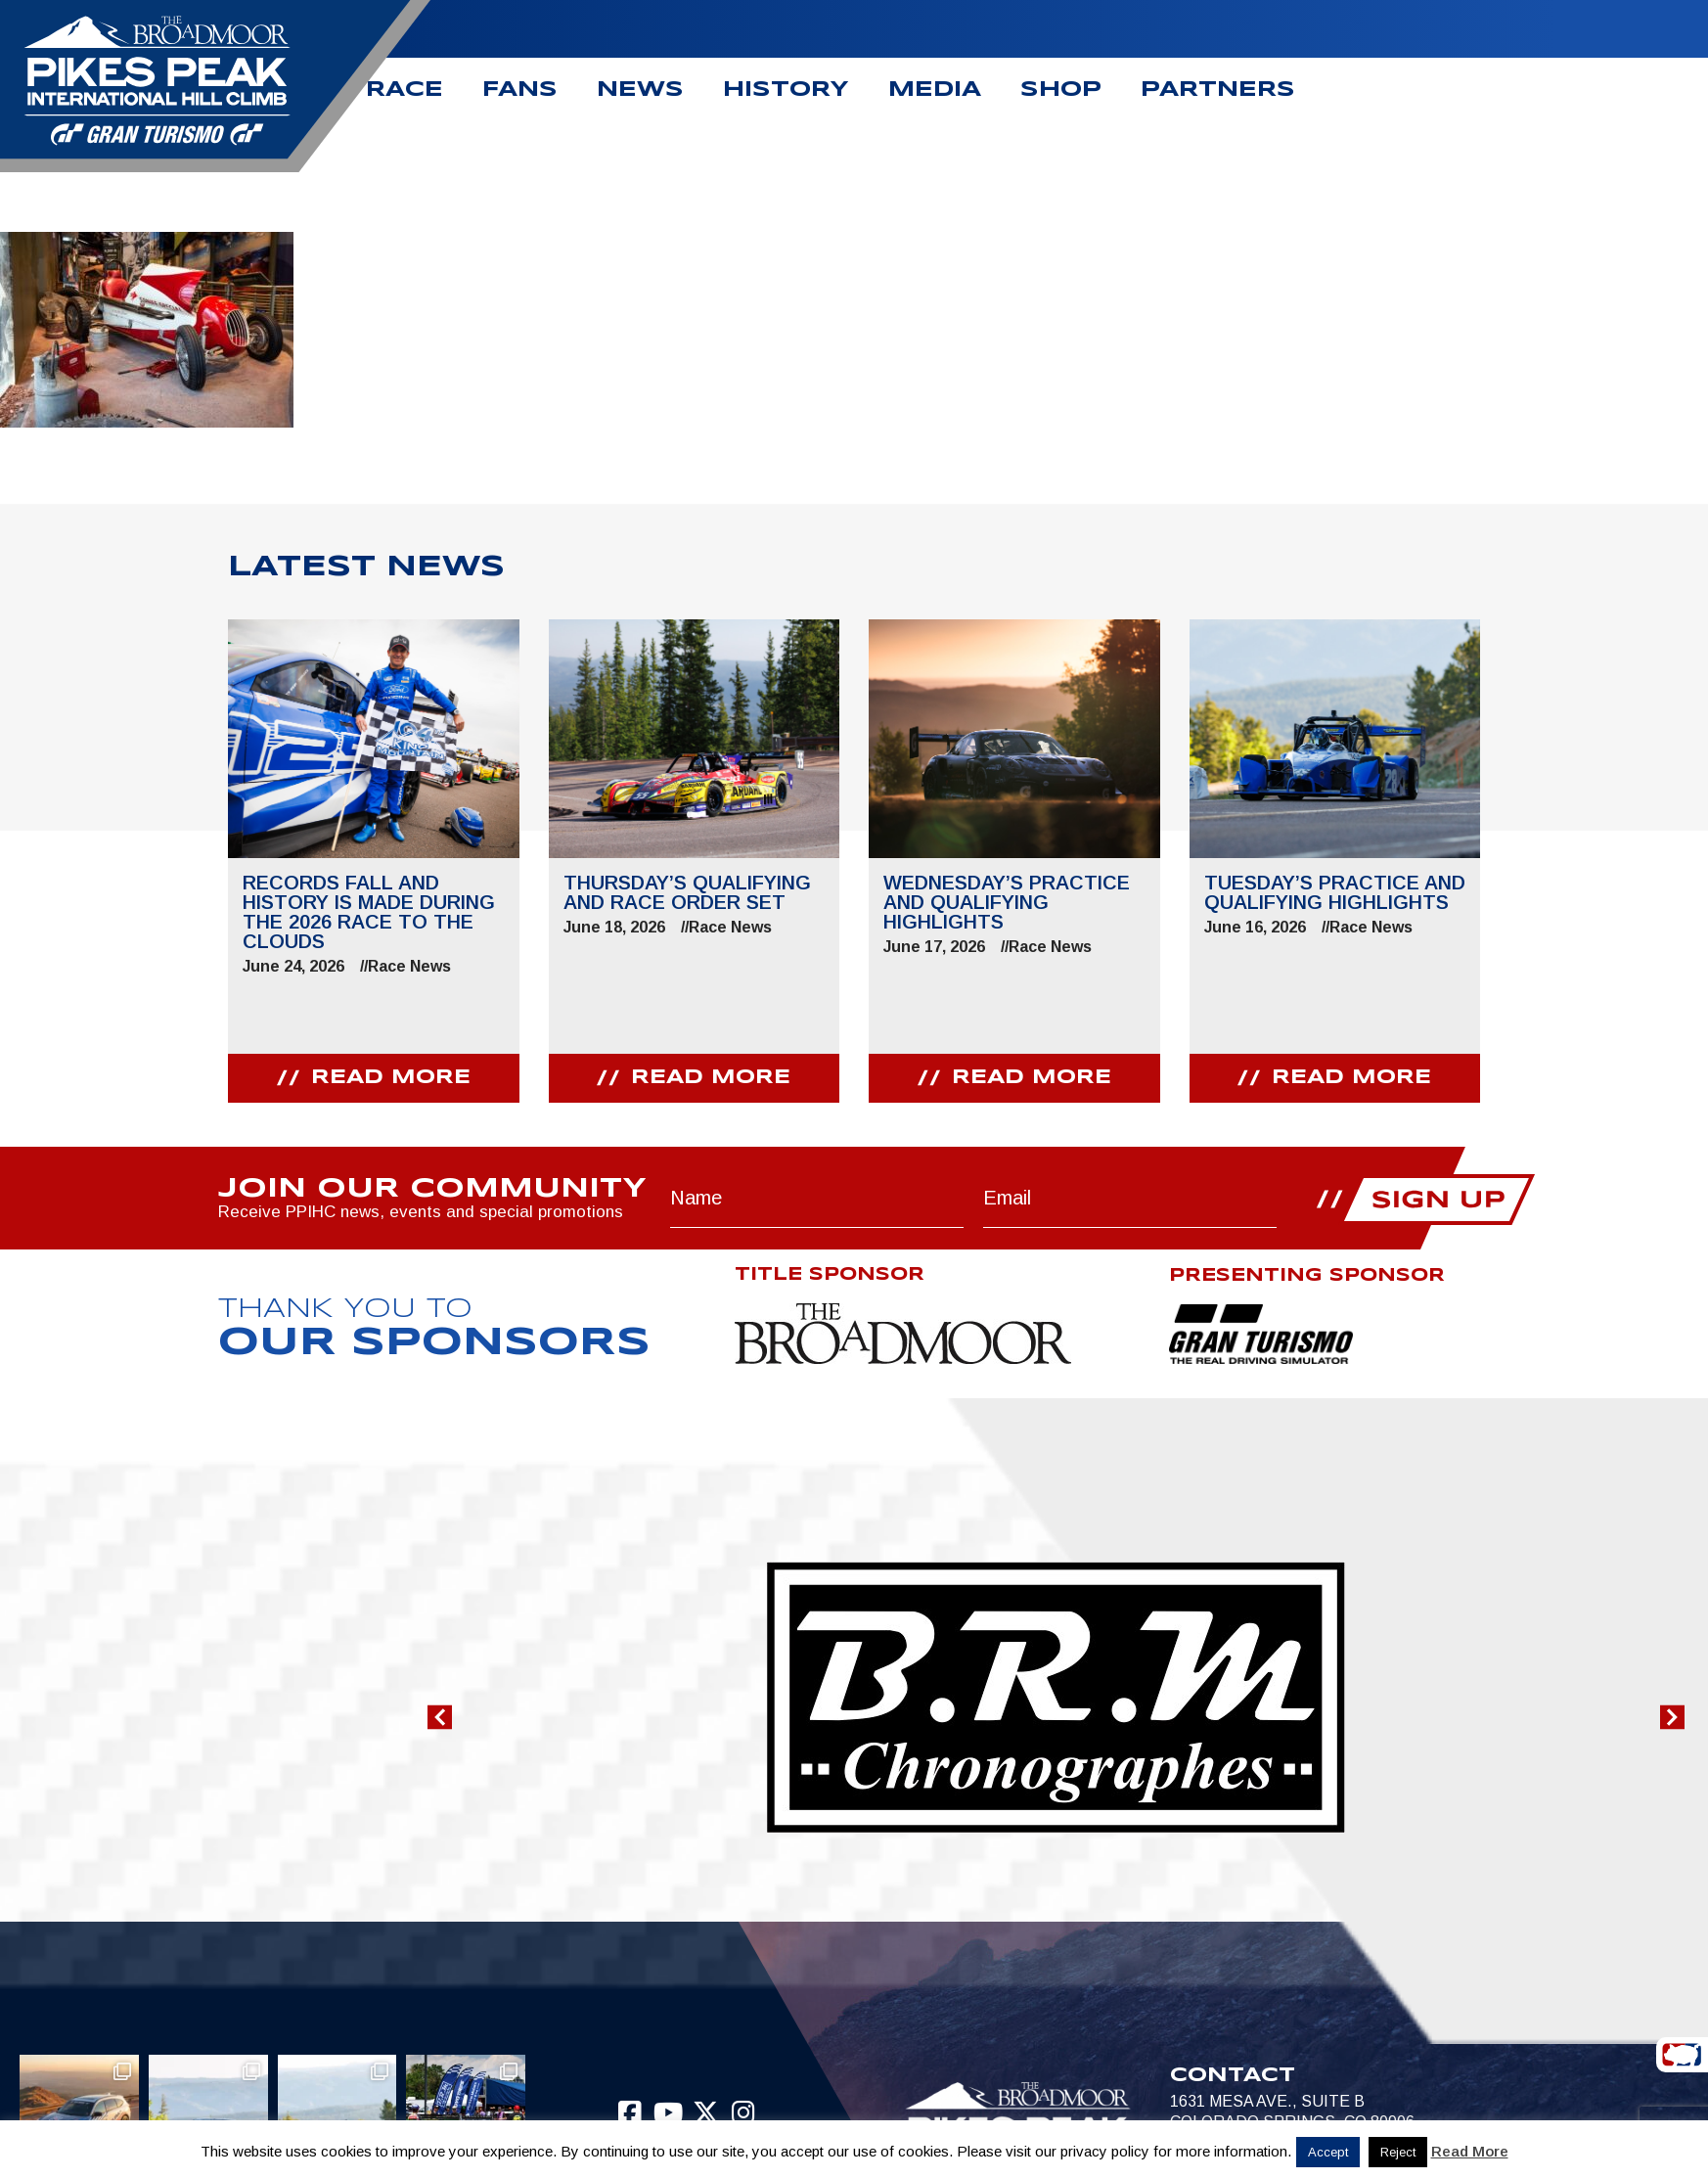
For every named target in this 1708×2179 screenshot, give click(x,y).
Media (934, 90)
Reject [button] (1398, 2152)
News (640, 90)
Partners (1218, 90)
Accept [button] (1328, 2152)
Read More (1469, 2151)
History (786, 90)
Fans (520, 90)
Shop (1060, 90)
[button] (439, 1717)
